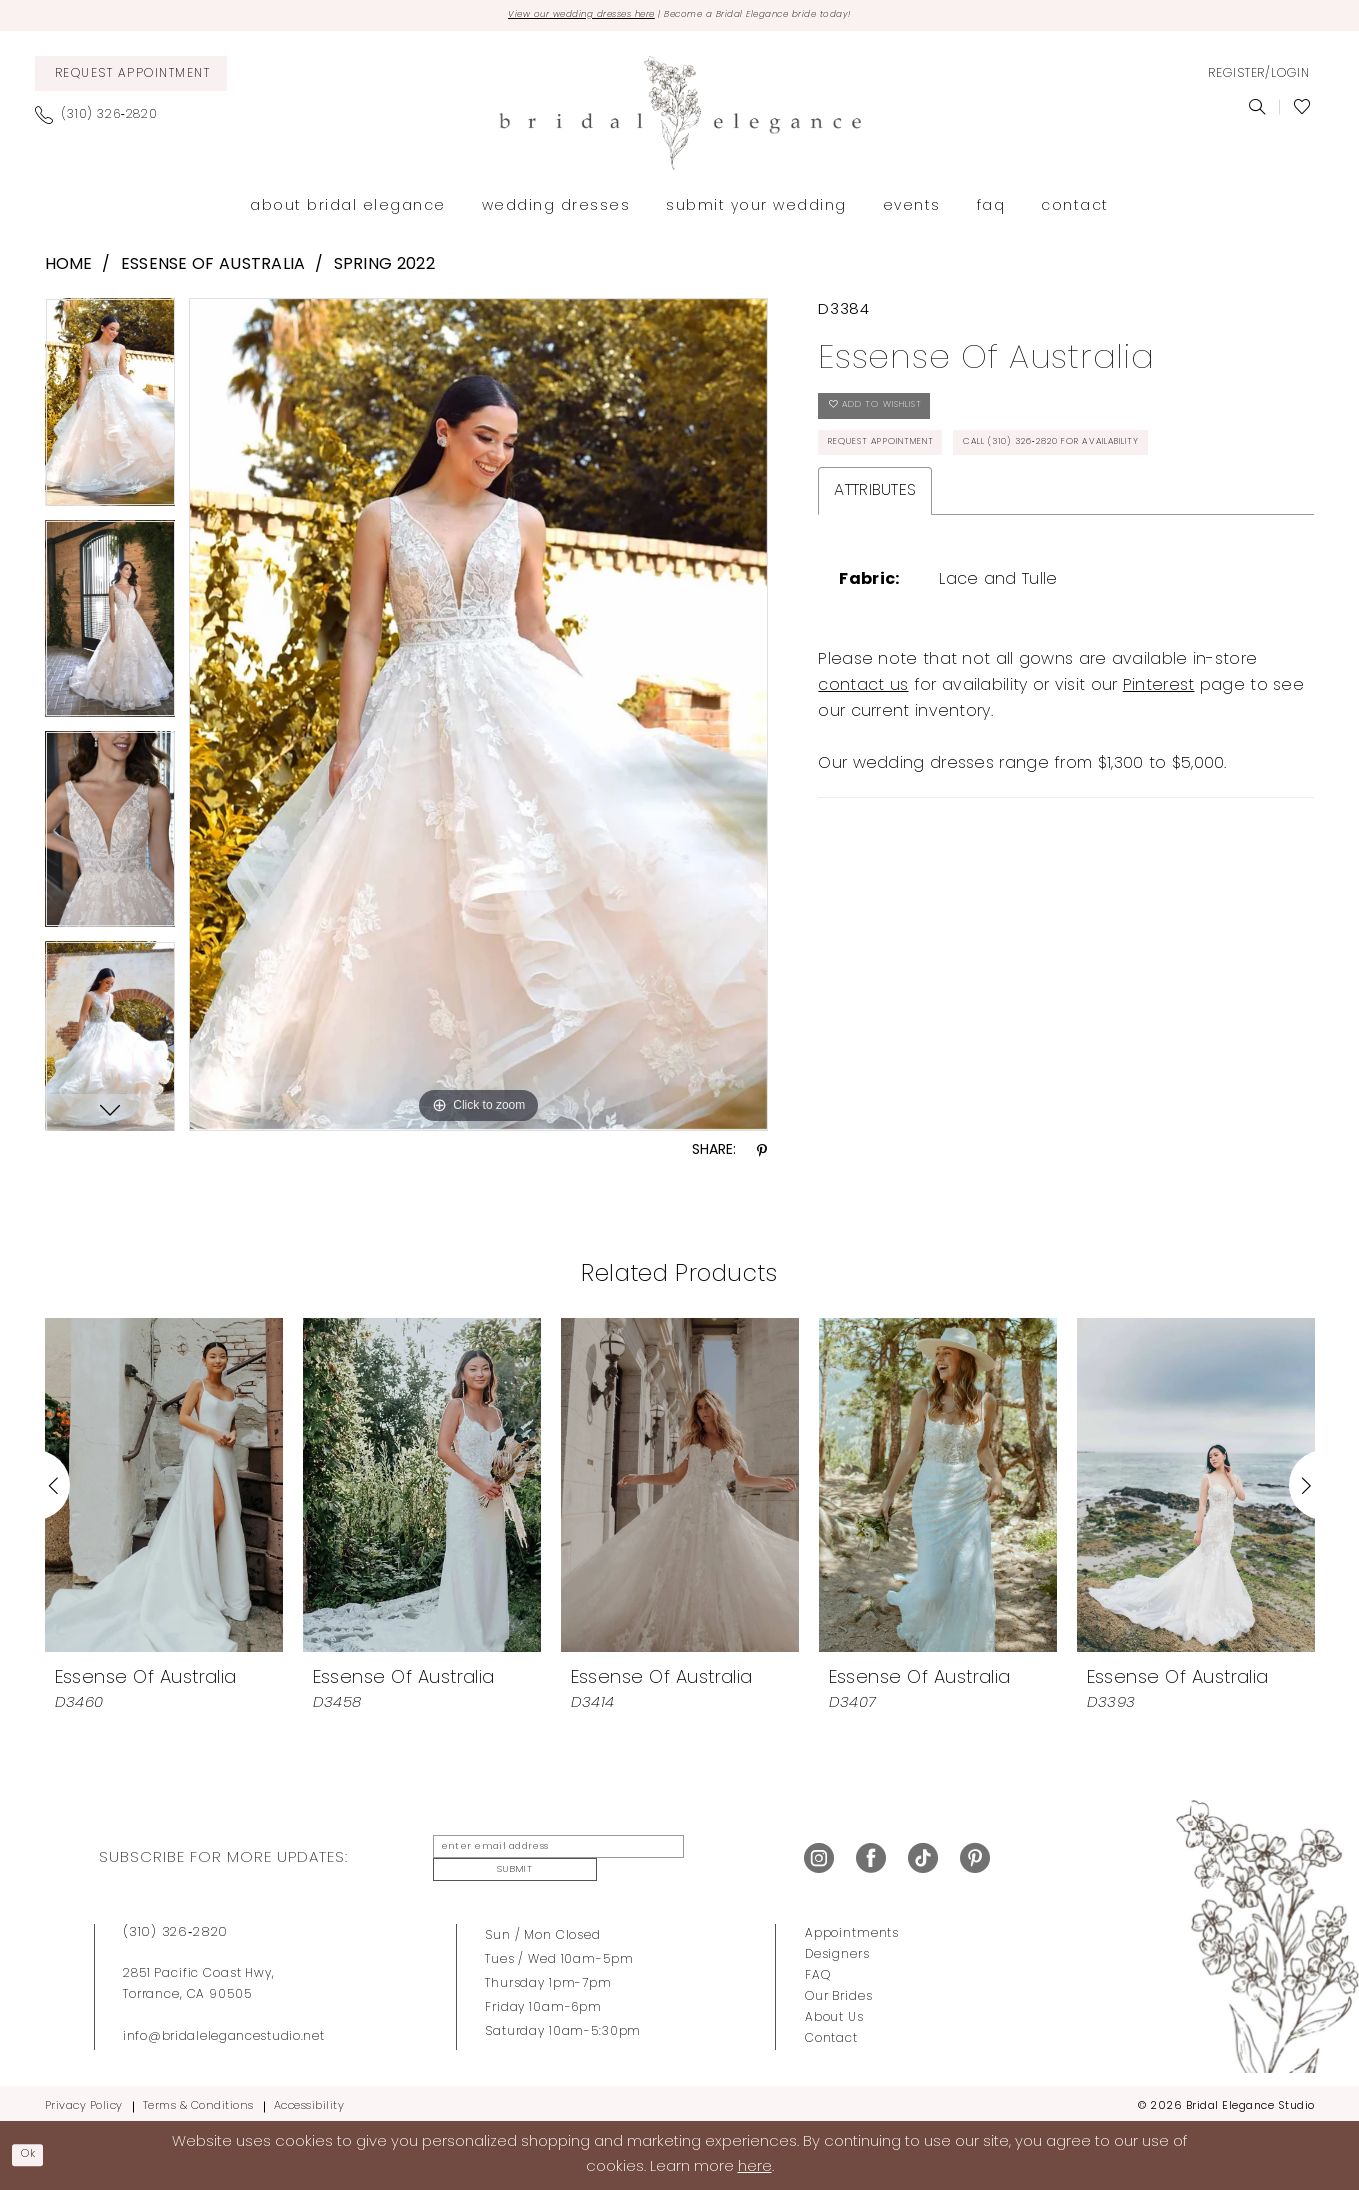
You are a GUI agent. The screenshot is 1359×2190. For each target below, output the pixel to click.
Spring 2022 (384, 270)
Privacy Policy (84, 2099)
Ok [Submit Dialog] (36, 2153)
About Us (834, 2011)
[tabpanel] (110, 414)
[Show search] (1256, 112)
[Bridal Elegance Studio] (680, 118)
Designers (837, 1948)
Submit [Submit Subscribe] (714, 1856)
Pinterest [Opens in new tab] (1159, 768)
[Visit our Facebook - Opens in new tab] (871, 1856)
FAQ (818, 1969)
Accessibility (309, 2099)
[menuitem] (131, 78)
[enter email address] (543, 1856)
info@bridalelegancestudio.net (224, 2030)
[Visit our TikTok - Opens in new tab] (923, 1856)
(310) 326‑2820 (175, 1925)
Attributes (875, 573)
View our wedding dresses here (542, 18)
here (755, 2165)
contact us (863, 768)
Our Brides (839, 1990)
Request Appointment (909, 470)
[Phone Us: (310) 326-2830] (104, 120)
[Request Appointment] (131, 78)
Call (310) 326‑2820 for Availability (964, 520)
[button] (1259, 79)
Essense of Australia (213, 270)
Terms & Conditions (198, 2099)
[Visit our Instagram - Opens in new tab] (819, 1856)
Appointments (852, 1927)
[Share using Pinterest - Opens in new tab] (762, 1156)
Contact (831, 2032)
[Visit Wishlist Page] (1301, 112)
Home (69, 270)
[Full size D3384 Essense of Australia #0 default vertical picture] (478, 719)
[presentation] (164, 1490)
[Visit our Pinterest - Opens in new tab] (975, 1856)
